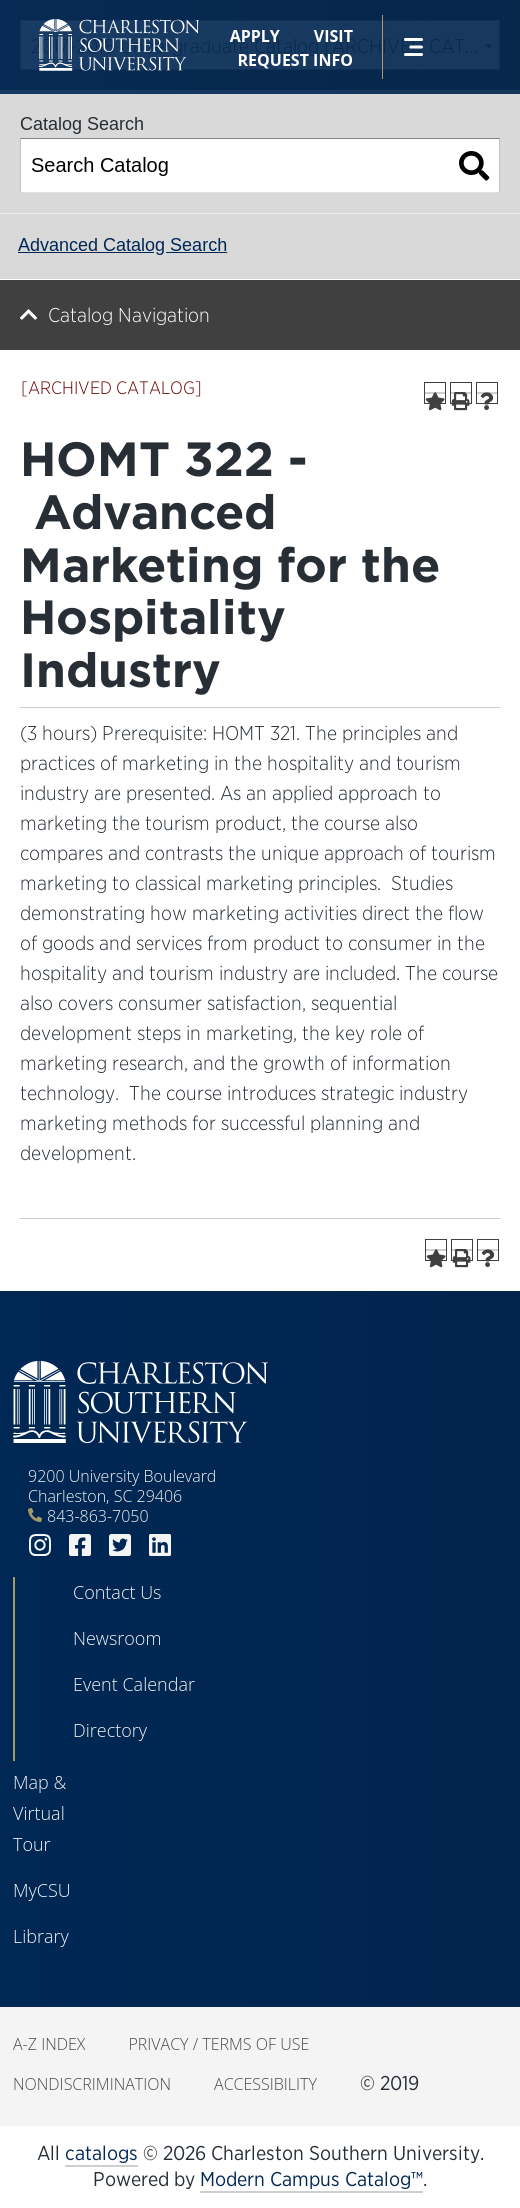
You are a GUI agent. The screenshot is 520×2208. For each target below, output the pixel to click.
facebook (80, 1545)
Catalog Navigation (129, 315)
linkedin (160, 1545)
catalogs (101, 2153)
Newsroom (117, 1638)
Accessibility (265, 2084)
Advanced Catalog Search (122, 245)
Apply (255, 36)
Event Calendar (134, 1684)
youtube (200, 1545)
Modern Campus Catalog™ (311, 2179)
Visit (333, 36)
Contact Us (117, 1592)
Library (41, 1936)
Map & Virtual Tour (39, 1813)
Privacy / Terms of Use (218, 2044)
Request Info (295, 60)
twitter (120, 1545)
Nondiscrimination (92, 2084)
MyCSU (42, 1890)
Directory (110, 1730)
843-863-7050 (98, 1516)
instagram (40, 1545)
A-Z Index (49, 2044)
